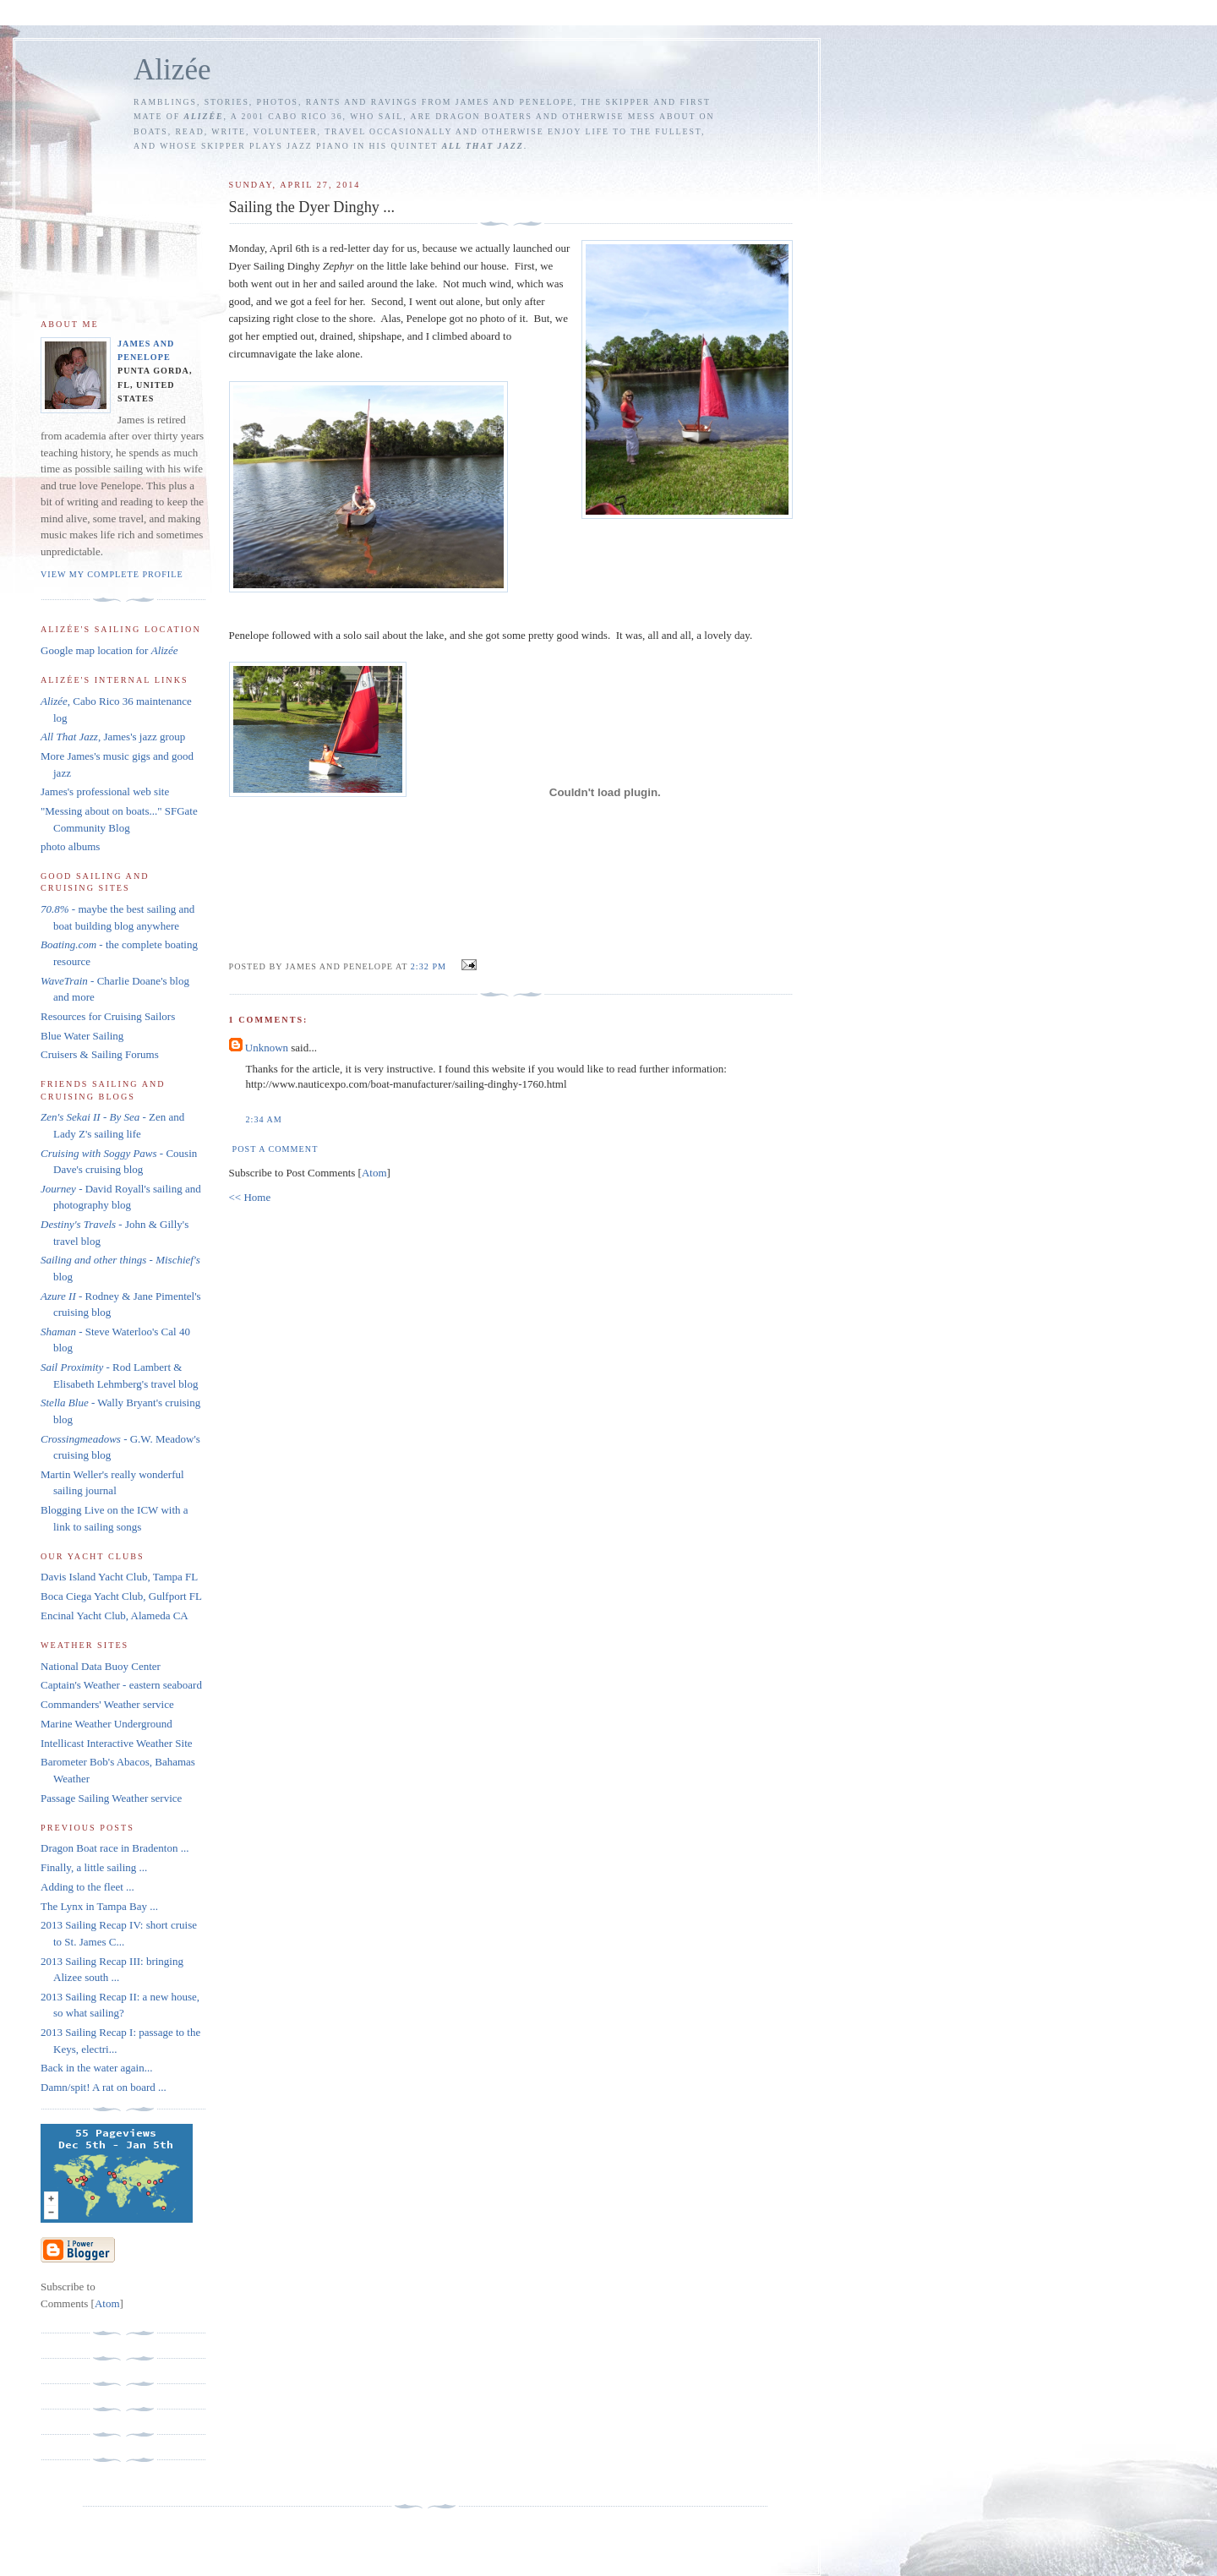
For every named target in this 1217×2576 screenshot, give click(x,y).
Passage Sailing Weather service (111, 1798)
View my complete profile (112, 574)
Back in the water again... (96, 2067)
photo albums (70, 846)
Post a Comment (275, 1149)
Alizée (172, 69)
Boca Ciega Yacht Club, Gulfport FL (121, 1596)
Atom (374, 1172)
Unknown (266, 1047)
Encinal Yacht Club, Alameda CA (114, 1615)
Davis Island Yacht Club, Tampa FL (119, 1576)
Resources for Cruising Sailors (108, 1016)
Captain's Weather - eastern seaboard (121, 1684)
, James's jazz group (113, 736)
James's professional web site (105, 791)
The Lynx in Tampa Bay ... (99, 1906)
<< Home (250, 1197)
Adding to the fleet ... (87, 1886)
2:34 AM (264, 1119)
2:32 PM (430, 966)
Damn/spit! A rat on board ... (103, 2087)
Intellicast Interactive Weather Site (117, 1743)
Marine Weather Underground (106, 1723)
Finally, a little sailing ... (94, 1867)
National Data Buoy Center (101, 1666)
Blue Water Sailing (82, 1035)
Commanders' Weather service (107, 1704)
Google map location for (109, 650)
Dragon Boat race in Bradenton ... (114, 1848)
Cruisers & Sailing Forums (100, 1054)
